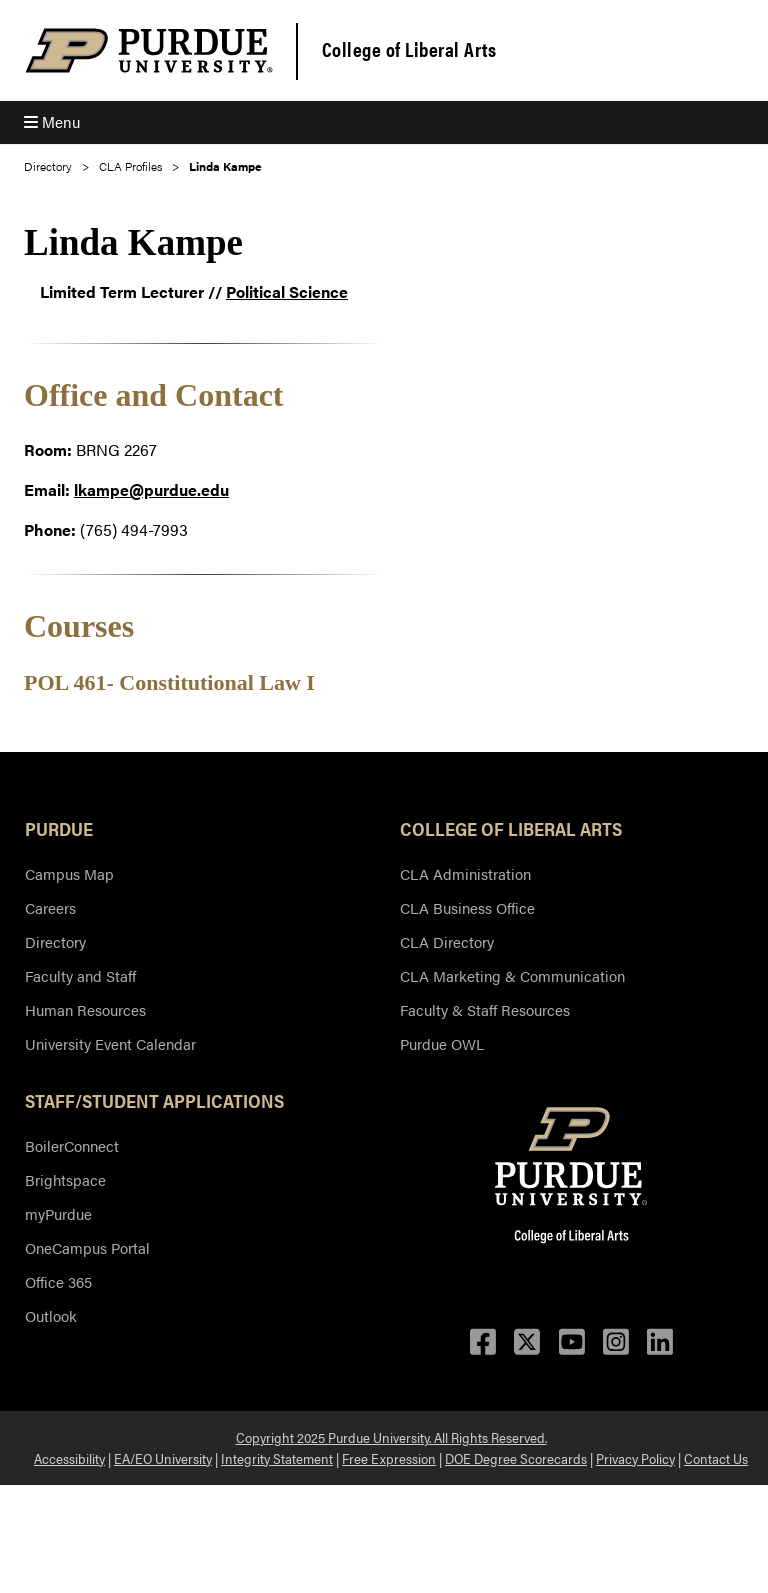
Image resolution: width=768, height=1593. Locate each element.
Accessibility (69, 1458)
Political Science (287, 291)
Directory (48, 166)
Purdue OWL (442, 1043)
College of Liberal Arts (409, 49)
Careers (50, 907)
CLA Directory (447, 941)
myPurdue (58, 1213)
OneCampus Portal (87, 1247)
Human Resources (85, 1009)
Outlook (51, 1315)
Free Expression (389, 1458)
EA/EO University (163, 1458)
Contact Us (716, 1458)
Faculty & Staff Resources (485, 1009)
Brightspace (65, 1179)
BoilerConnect (72, 1145)
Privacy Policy (635, 1458)
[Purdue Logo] (149, 50)
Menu (52, 121)
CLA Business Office (467, 907)
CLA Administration (465, 873)
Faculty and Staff (80, 975)
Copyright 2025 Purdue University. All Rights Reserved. (391, 1437)
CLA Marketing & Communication (512, 975)
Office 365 (58, 1281)
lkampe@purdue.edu (151, 489)
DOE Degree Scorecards (516, 1458)
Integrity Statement (277, 1458)
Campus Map (69, 873)
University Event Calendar (110, 1043)
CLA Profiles (130, 166)
